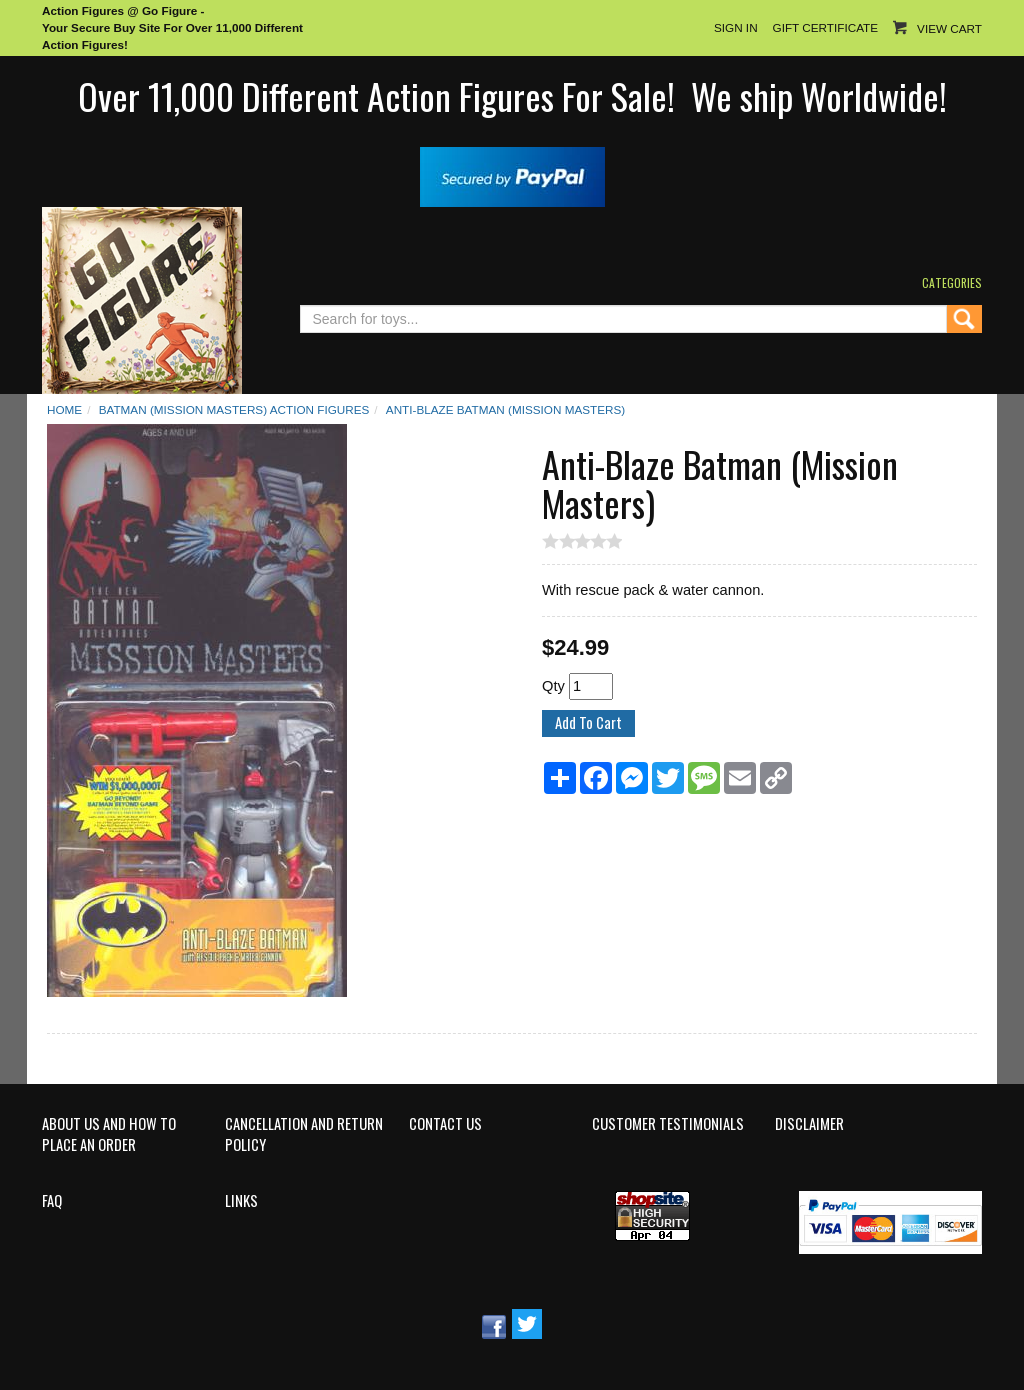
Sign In (736, 27)
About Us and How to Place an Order (109, 1134)
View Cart (949, 28)
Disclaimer (809, 1124)
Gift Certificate (825, 27)
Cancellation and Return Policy (304, 1134)
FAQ (52, 1201)
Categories (952, 282)
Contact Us (445, 1124)
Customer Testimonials (668, 1124)
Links (241, 1201)
